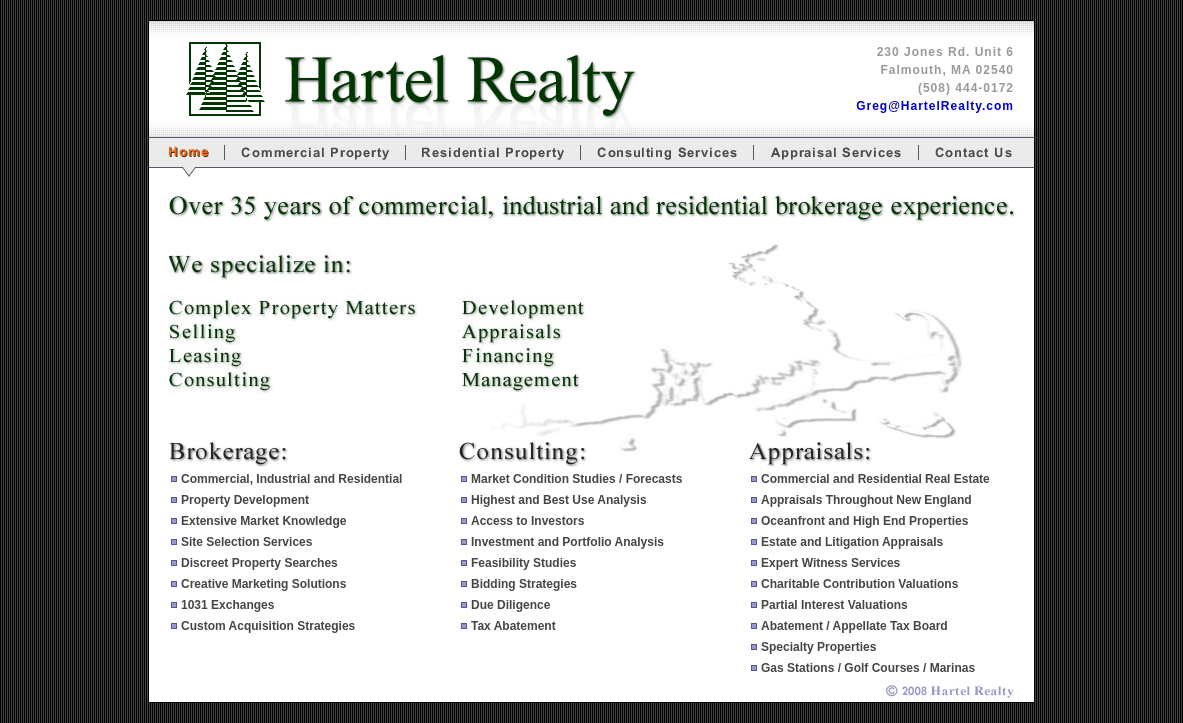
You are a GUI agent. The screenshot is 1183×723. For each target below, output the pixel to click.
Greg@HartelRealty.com (935, 106)
